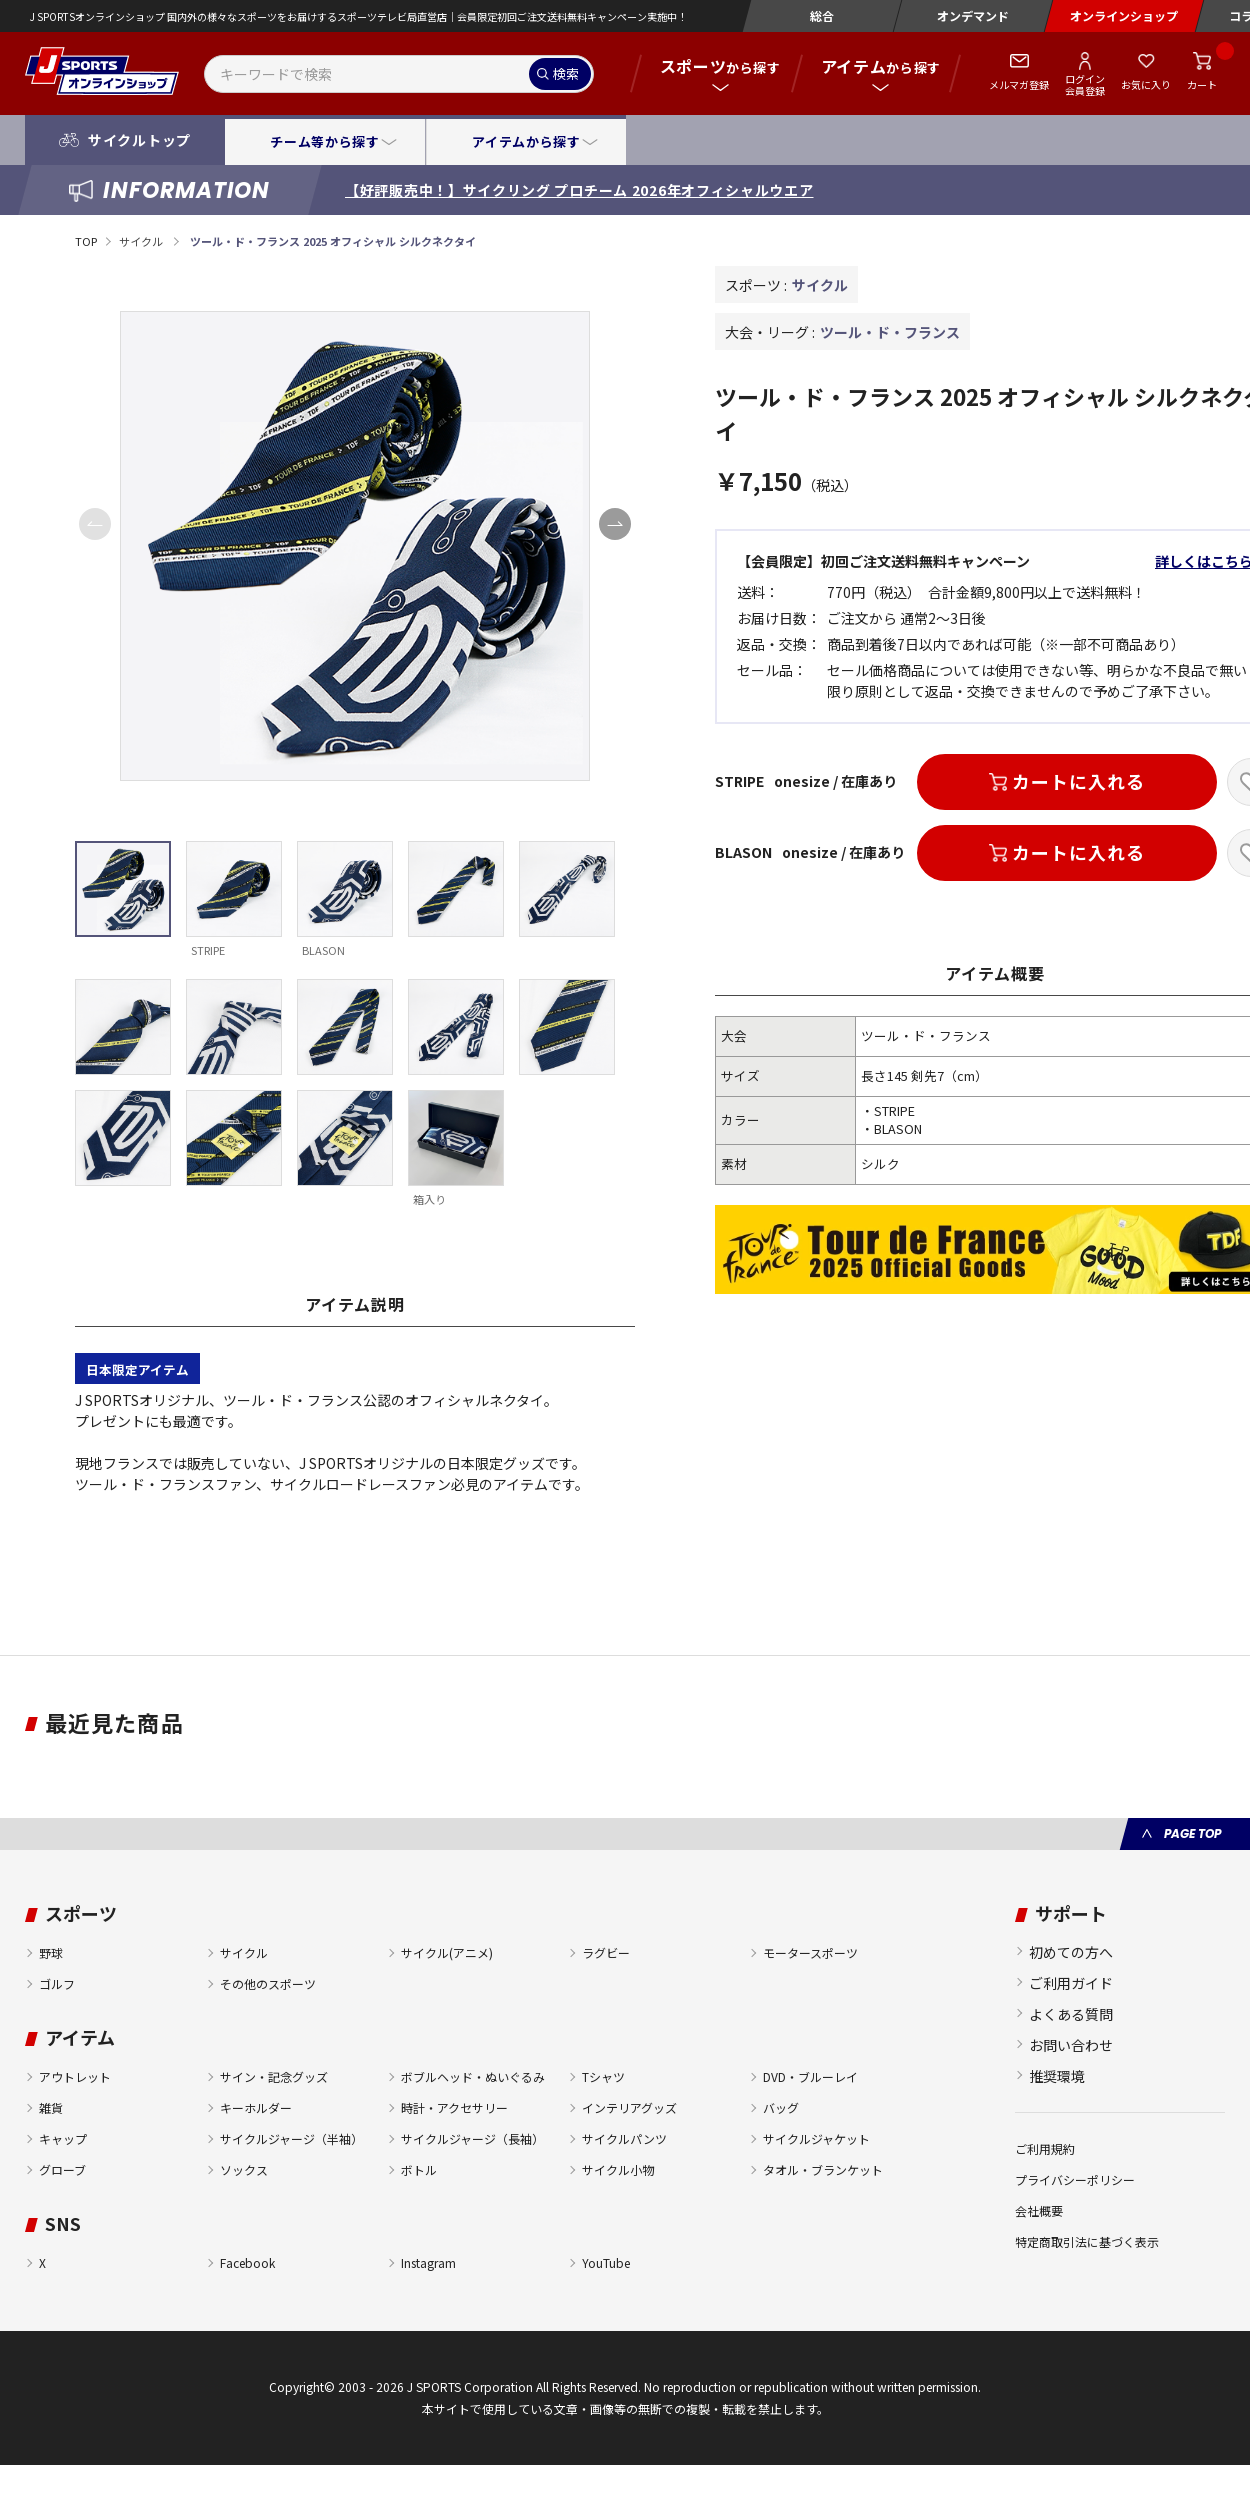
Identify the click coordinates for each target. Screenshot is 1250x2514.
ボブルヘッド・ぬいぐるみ (473, 2076)
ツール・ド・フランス (890, 332)
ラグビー (606, 1952)
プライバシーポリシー (1075, 2179)
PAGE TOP (1192, 1833)
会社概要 (1039, 2210)
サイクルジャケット (816, 2138)
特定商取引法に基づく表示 (1087, 2241)
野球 (51, 1952)
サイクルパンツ (624, 2138)
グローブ (62, 2169)
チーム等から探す (324, 141)
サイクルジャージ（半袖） (291, 2138)
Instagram (428, 2262)
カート (1202, 84)
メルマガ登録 (1019, 84)
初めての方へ (1071, 1952)
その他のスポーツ (268, 1983)
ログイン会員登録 (1085, 84)
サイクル (142, 241)
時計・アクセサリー (454, 2107)
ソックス (244, 2169)
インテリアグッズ (629, 2107)
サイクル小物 (618, 2169)
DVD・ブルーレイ (810, 2076)
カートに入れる (1078, 781)
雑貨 (51, 2107)
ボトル (419, 2169)
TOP (86, 241)
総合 (822, 15)
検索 (566, 73)
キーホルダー (256, 2107)
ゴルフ (57, 1983)
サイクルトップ (139, 140)
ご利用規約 (1045, 2148)
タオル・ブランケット (823, 2169)
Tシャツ (603, 2076)
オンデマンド (973, 15)
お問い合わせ (1071, 2045)
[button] (615, 524)
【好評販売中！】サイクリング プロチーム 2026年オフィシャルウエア (579, 190)
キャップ (63, 2138)
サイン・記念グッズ (274, 2076)
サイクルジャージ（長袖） (472, 2138)
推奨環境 (1057, 2076)
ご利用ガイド (1071, 1983)
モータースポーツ (810, 1952)
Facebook (247, 2262)
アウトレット (75, 2076)
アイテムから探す (526, 141)
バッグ (781, 2107)
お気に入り (1146, 84)
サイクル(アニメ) (447, 1952)
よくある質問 (1071, 2014)
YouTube (606, 2262)
